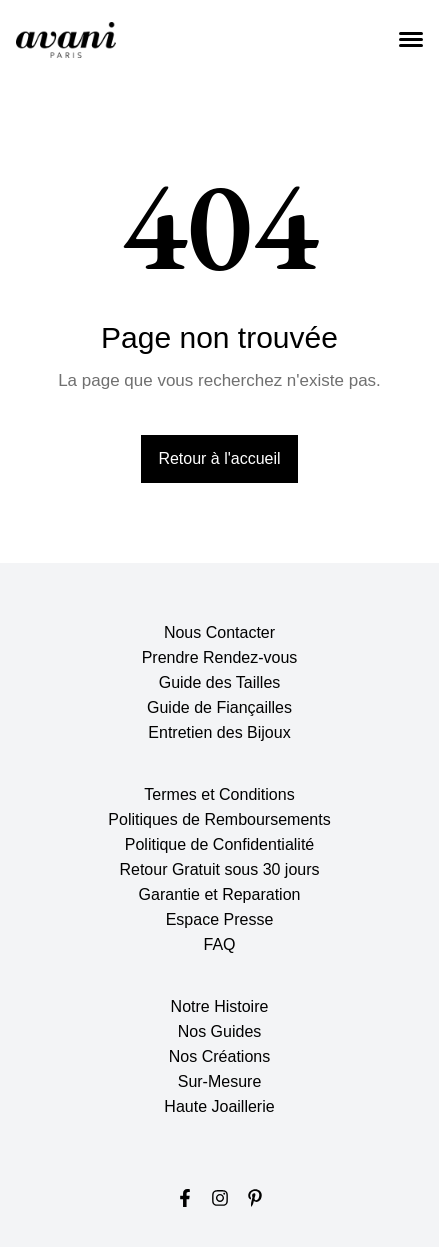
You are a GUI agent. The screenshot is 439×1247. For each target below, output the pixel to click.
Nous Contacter (219, 632)
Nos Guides (220, 1031)
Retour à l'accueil (219, 458)
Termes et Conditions (219, 794)
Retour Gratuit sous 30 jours (219, 869)
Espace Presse (220, 919)
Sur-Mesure (220, 1081)
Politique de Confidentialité (219, 844)
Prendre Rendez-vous (220, 657)
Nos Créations (219, 1056)
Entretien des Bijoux (219, 732)
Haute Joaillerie (219, 1106)
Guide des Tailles (220, 682)
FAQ (219, 944)
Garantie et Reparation (220, 894)
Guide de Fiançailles (219, 707)
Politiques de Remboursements (219, 819)
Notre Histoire (220, 1006)
